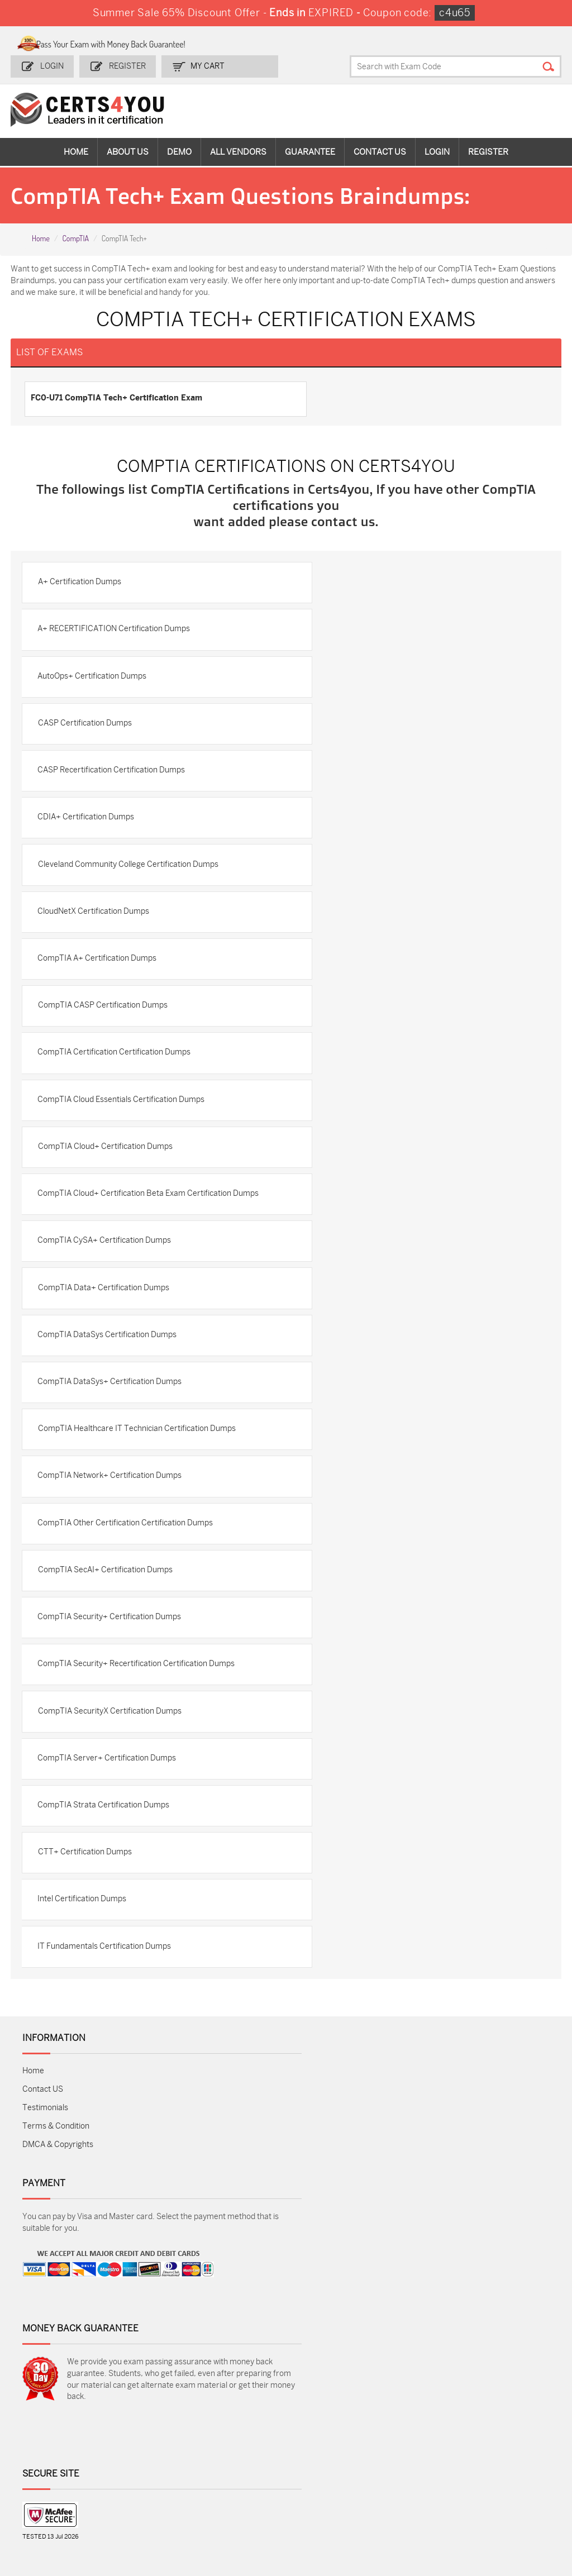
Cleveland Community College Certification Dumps (130, 873)
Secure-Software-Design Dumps (502, 2505)
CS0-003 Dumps (148, 2471)
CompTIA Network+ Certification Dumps (112, 1515)
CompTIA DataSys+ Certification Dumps (112, 1418)
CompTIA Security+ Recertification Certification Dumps (138, 1710)
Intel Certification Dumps (84, 1953)
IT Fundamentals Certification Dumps (106, 2001)
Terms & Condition (55, 2182)
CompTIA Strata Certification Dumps (105, 1856)
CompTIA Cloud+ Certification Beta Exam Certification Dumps (136, 1219)
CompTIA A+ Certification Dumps (99, 970)
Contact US (42, 2145)
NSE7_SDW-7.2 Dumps (498, 2476)
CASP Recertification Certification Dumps (113, 775)
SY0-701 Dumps (323, 2471)
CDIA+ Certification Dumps (88, 824)
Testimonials (45, 2164)
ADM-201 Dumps (61, 2434)
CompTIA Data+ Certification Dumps (105, 1321)
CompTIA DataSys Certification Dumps (109, 1370)
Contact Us (380, 150)
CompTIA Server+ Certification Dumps (109, 1807)
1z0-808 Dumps (235, 2434)
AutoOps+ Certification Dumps (94, 678)
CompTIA (75, 237)
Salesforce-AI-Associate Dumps (413, 2476)
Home (76, 150)
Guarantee (310, 150)
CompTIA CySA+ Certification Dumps (106, 1272)
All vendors (238, 150)
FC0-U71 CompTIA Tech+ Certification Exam (117, 396)
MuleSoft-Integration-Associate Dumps (149, 2510)
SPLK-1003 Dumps (416, 2453)
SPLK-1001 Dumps (327, 2453)
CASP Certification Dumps (87, 727)
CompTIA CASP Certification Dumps (104, 1018)
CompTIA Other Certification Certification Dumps (127, 1564)
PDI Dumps (402, 2434)
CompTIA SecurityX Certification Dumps (111, 1758)
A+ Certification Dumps (81, 581)
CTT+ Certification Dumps (87, 1904)
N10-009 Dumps (236, 2471)
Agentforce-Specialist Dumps (413, 2505)
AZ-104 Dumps (57, 2471)
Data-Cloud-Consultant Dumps (64, 2505)
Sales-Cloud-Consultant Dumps (151, 2439)
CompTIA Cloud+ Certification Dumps (107, 1164)
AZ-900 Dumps (498, 2434)
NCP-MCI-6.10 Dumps (320, 2505)
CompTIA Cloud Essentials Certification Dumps (123, 1116)
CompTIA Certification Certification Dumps (116, 1067)
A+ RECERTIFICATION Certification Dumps (116, 630)
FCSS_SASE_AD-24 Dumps (242, 2505)
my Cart (205, 65)
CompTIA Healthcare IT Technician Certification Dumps (138, 1467)
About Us (128, 150)
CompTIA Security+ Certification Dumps (111, 1661)
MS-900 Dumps (235, 2453)
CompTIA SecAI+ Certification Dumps (107, 1613)
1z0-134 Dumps (321, 2434)
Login (52, 65)
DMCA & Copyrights (57, 2201)
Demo (179, 150)
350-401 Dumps (498, 2453)
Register (126, 65)
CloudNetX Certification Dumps (95, 921)
